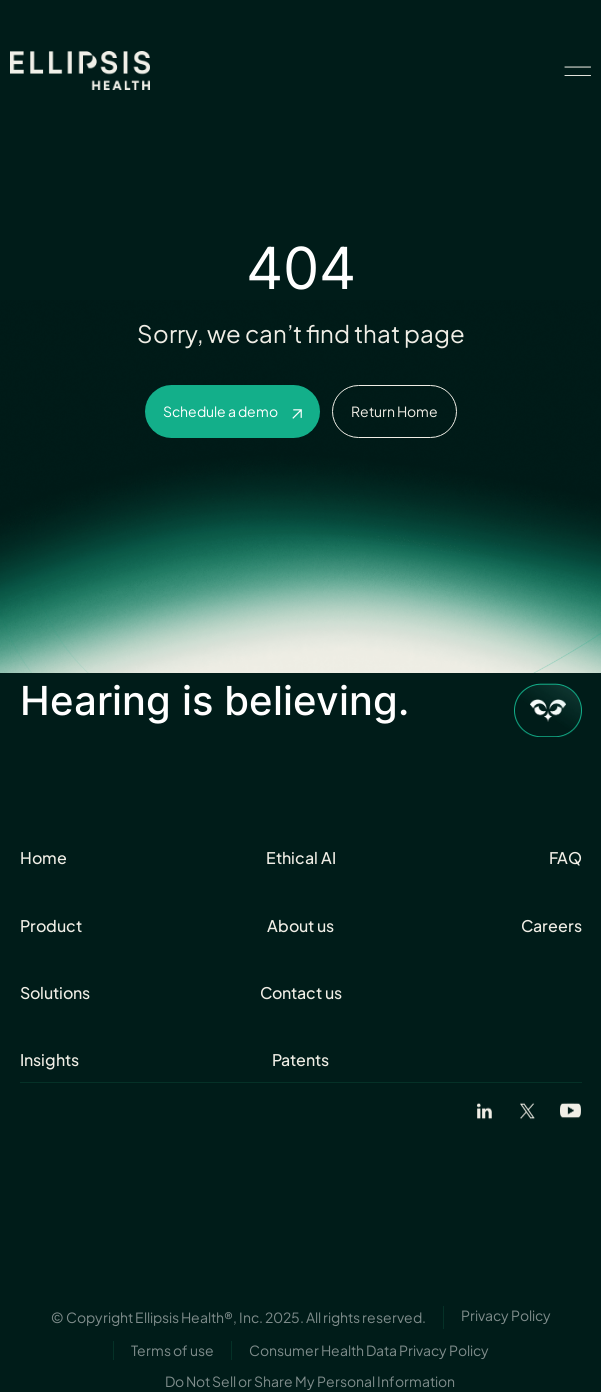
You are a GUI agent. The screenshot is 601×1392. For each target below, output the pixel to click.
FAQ (565, 857)
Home (43, 857)
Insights (49, 1059)
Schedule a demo (220, 411)
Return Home (394, 411)
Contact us (301, 992)
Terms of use (172, 1350)
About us (300, 925)
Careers (551, 925)
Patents (300, 1059)
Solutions (55, 992)
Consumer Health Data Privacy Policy (369, 1350)
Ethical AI (301, 857)
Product (51, 925)
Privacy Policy (506, 1315)
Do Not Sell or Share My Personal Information (310, 1381)
